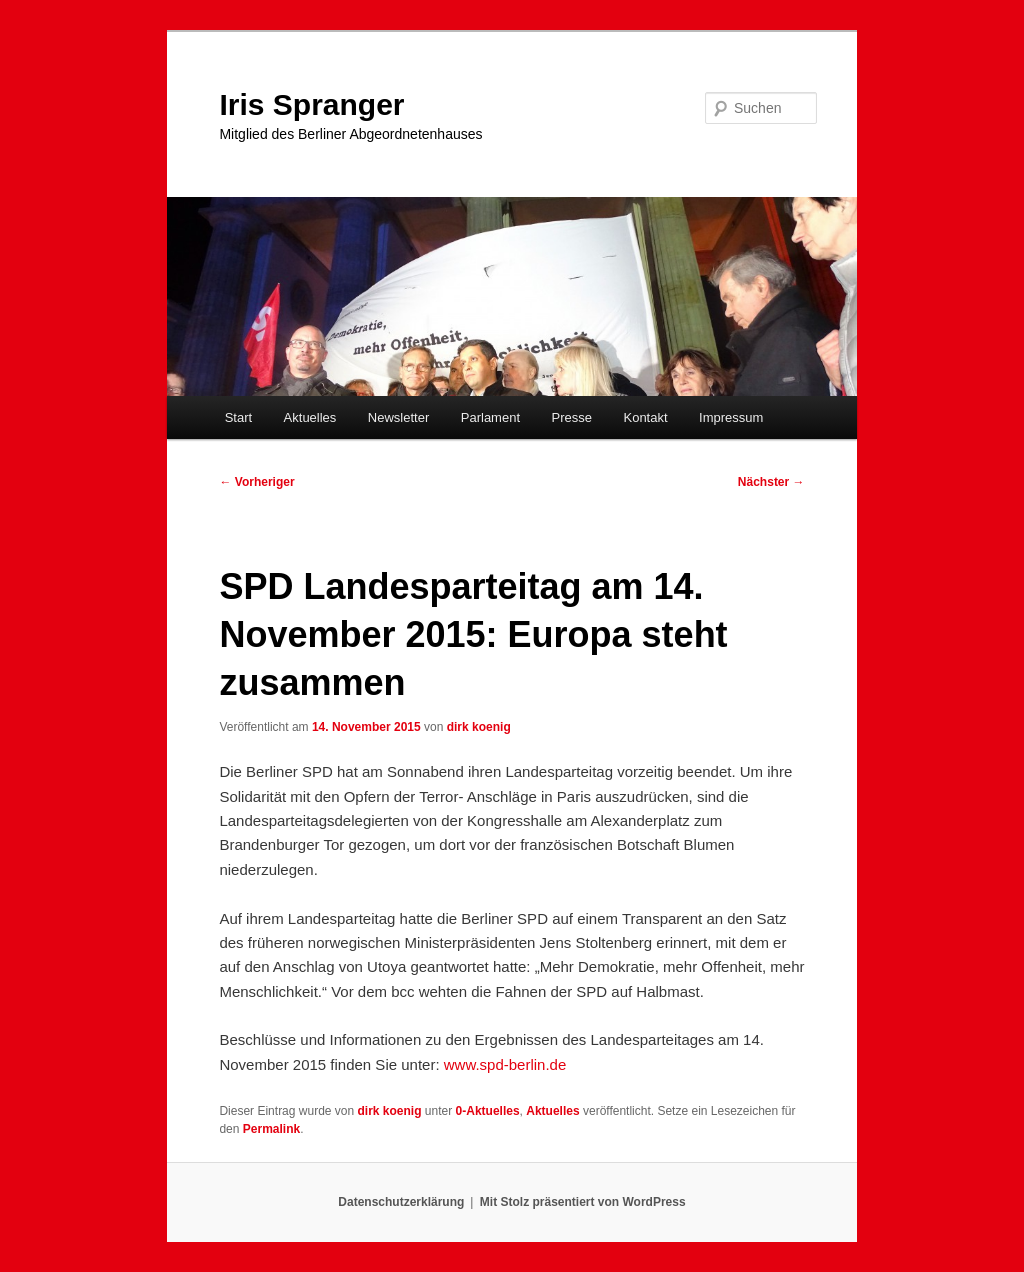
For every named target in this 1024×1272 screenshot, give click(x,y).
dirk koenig (479, 727)
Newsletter (398, 417)
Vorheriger (256, 482)
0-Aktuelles (488, 1111)
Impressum (731, 417)
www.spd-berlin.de (505, 1064)
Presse (572, 417)
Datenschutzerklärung (401, 1202)
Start (238, 417)
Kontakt (645, 417)
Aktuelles (310, 417)
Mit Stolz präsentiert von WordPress (583, 1202)
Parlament (490, 417)
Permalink (271, 1129)
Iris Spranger (311, 104)
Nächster (771, 482)
